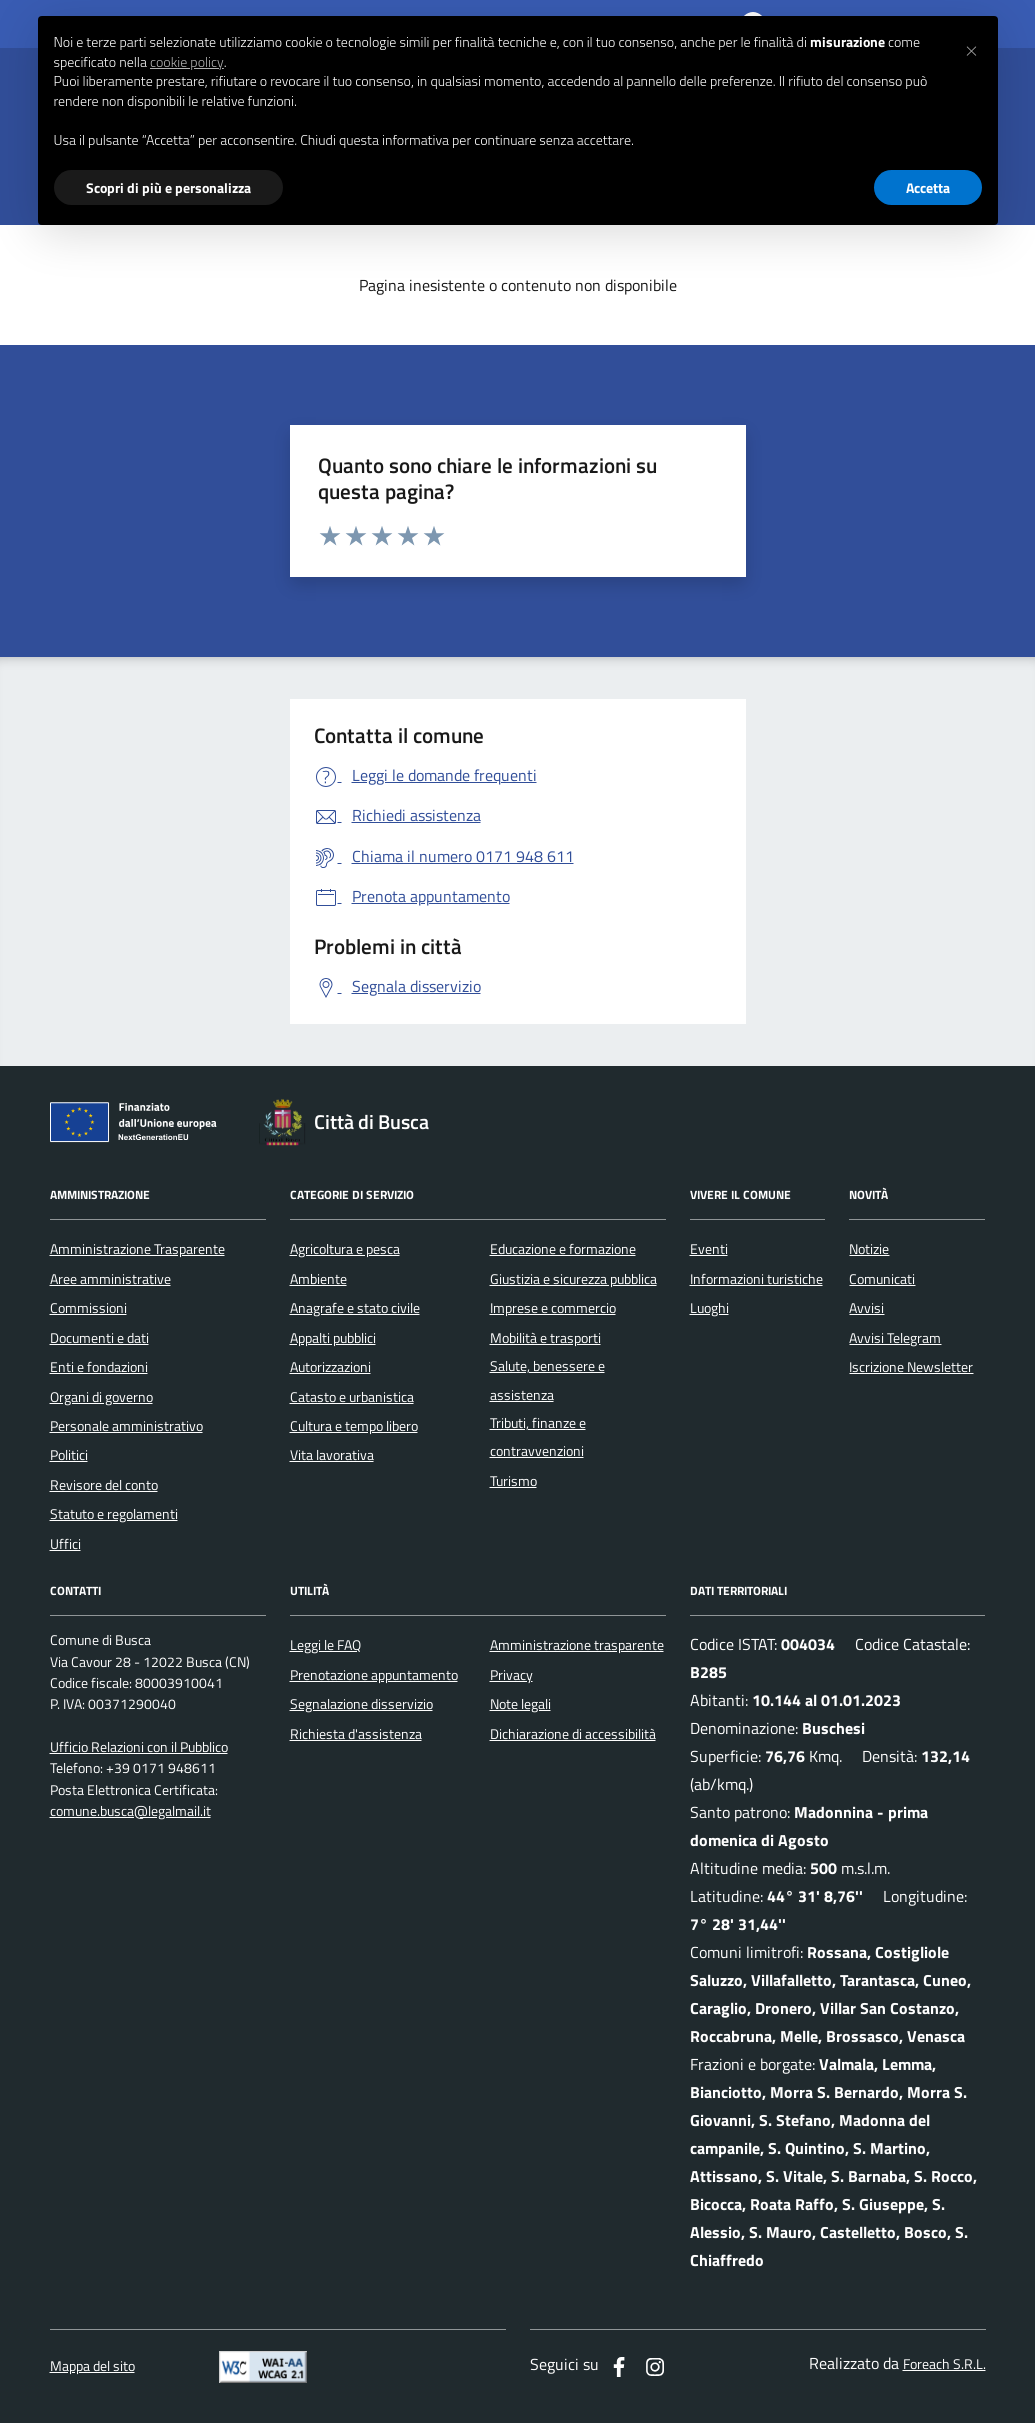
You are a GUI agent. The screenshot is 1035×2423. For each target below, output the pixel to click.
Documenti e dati (99, 1338)
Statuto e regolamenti (114, 1514)
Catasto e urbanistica (352, 1397)
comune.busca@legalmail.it (130, 1811)
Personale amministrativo (126, 1426)
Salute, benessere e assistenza (547, 1380)
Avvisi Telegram (895, 1338)
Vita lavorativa (332, 1455)
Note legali (520, 1704)
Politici (69, 1455)
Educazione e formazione (563, 1249)
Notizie (869, 1249)
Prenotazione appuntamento (374, 1675)
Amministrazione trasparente (577, 1645)
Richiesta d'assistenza (356, 1734)
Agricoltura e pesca (345, 1249)
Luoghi (709, 1308)
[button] (972, 48)
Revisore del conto (104, 1485)
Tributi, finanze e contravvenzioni (538, 1437)
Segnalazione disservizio (361, 1704)
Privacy (511, 1675)
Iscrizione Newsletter (911, 1367)
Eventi (709, 1249)
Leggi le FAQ (325, 1645)
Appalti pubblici (333, 1338)
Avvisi (866, 1308)
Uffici (65, 1544)
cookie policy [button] (187, 62)
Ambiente (318, 1279)
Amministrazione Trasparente (137, 1249)
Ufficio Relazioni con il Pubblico (139, 1747)
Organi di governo (101, 1397)
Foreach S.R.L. (944, 2364)
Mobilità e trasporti (545, 1338)
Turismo (513, 1481)
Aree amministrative (110, 1279)
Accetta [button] (928, 187)
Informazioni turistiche (756, 1279)
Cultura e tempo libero (354, 1426)
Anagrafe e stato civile (355, 1308)
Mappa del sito (92, 2366)
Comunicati (882, 1279)
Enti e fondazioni (99, 1367)
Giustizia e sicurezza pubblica (573, 1279)
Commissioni (88, 1308)
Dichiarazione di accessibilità (573, 1734)
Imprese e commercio (553, 1308)
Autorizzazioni (330, 1367)
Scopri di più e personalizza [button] (168, 187)
